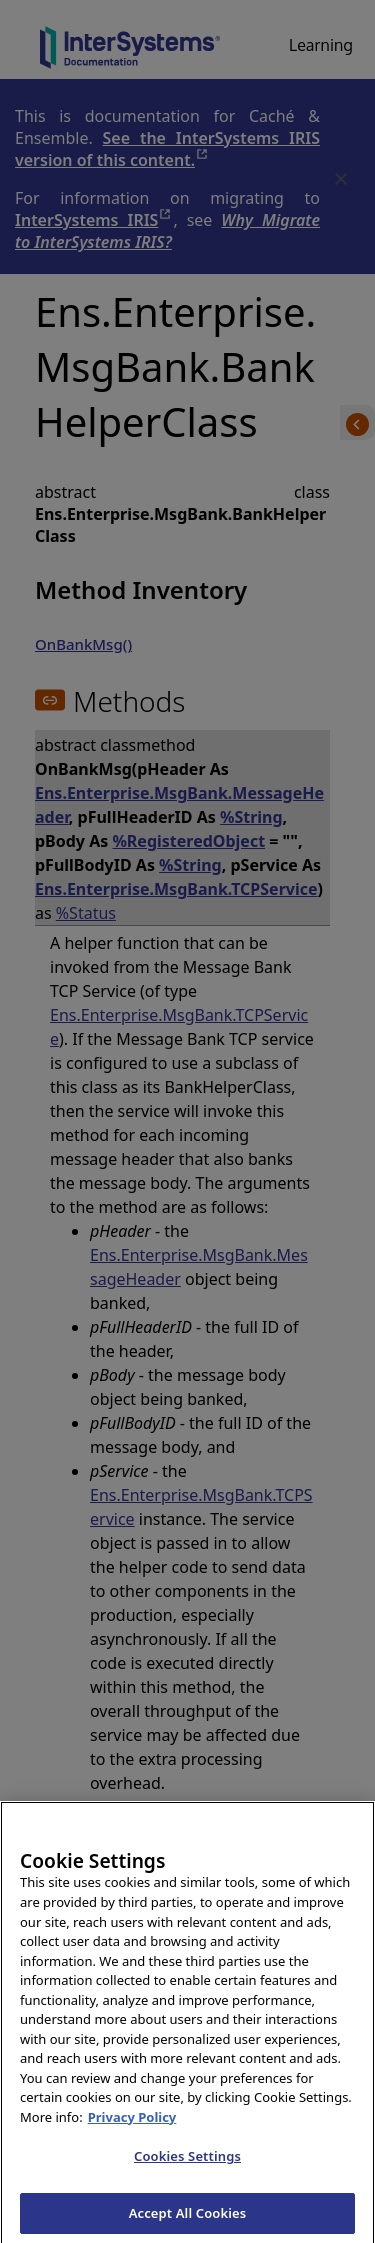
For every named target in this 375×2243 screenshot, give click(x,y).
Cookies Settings (187, 2175)
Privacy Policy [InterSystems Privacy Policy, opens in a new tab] (132, 2135)
